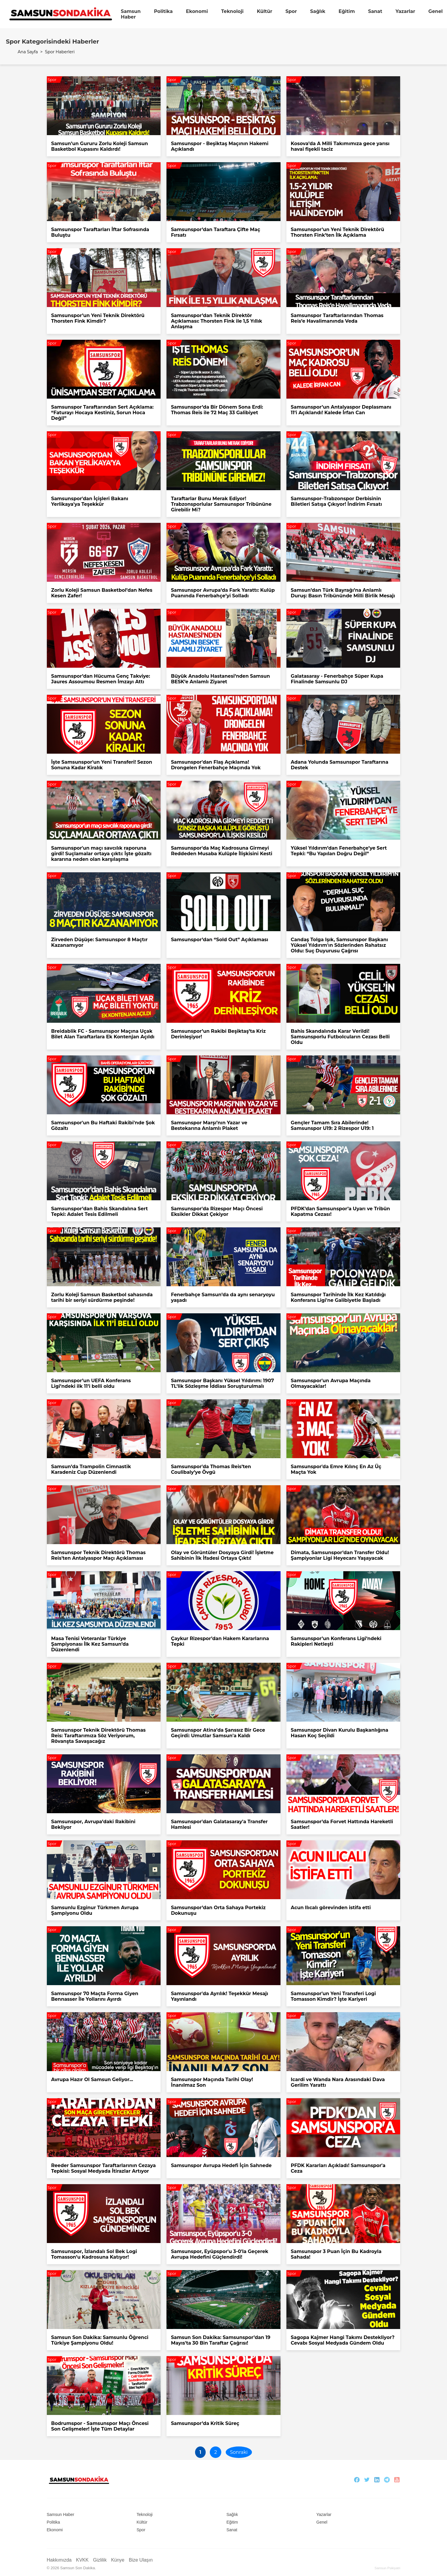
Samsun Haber (131, 14)
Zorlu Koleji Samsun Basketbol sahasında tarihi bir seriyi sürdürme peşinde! (102, 1297)
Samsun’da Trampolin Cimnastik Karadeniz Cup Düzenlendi (91, 1469)
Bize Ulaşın (141, 2559)
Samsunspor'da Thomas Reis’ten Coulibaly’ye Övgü (211, 1469)
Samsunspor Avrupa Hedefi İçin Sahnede (221, 2165)
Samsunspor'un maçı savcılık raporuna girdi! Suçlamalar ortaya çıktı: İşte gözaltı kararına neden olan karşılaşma (101, 853)
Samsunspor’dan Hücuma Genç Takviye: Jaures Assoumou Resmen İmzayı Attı (100, 678)
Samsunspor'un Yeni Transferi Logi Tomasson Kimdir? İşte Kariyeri (333, 1996)
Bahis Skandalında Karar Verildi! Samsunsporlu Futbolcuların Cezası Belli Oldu (340, 1036)
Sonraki (239, 2452)
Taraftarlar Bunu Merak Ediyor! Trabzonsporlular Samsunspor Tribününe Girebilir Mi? (221, 504)
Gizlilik (100, 2559)
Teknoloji (232, 11)
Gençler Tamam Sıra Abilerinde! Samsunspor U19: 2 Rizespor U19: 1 (332, 1125)
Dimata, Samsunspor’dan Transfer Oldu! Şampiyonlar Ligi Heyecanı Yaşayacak (340, 1555)
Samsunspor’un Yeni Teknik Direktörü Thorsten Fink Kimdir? (98, 318)
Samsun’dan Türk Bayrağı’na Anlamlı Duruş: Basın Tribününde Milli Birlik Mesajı (343, 593)
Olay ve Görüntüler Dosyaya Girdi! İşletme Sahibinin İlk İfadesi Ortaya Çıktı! (222, 1555)
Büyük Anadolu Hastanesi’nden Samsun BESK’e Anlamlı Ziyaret (220, 678)
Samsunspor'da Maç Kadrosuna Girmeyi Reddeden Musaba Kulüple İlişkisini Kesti (221, 850)
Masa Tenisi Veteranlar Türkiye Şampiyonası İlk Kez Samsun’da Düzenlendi (90, 1644)
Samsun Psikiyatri (387, 2568)
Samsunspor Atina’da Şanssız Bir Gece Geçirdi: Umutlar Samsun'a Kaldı (218, 1732)
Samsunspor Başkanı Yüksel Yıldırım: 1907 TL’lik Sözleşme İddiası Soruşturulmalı (222, 1383)
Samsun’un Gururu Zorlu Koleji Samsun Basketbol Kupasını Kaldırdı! (99, 146)
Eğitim (347, 11)
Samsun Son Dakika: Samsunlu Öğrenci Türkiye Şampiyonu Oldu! (100, 2340)
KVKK (82, 2559)
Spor (291, 11)
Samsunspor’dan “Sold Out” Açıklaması (219, 939)
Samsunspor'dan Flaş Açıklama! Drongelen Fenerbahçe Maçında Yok (215, 764)
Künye (117, 2559)
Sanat (375, 11)
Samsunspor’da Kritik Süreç (205, 2423)
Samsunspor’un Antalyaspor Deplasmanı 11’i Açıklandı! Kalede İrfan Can (341, 409)
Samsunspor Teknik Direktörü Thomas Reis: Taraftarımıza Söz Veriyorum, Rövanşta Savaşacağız (98, 1735)
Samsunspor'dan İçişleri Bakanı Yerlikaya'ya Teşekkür (89, 501)
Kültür (264, 11)
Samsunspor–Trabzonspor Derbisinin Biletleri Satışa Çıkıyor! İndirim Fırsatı (336, 501)
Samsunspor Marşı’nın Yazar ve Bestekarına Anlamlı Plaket (209, 1125)
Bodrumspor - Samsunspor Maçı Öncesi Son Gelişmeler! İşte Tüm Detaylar (100, 2426)
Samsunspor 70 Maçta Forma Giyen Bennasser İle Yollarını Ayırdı (94, 1996)
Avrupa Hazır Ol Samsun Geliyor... (92, 2079)
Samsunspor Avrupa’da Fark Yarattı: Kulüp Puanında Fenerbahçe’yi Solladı (223, 593)
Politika (163, 11)
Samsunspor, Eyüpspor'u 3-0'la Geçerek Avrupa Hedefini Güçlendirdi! (219, 2254)
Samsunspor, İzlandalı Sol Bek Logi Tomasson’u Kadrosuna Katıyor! (94, 2254)
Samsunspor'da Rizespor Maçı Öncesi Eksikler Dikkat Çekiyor (217, 1211)
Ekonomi (197, 11)
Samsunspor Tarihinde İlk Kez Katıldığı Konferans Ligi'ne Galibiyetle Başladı (338, 1297)
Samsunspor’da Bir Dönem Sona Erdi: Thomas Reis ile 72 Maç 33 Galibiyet (217, 409)
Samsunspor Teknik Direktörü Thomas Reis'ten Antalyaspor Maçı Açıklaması (98, 1555)
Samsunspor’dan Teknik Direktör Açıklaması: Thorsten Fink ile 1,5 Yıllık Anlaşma (216, 321)
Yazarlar (405, 11)
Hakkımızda (59, 2559)
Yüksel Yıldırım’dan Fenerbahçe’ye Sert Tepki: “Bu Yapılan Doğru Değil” (339, 850)
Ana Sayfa (28, 51)
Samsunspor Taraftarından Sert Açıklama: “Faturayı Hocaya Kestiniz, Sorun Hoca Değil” (102, 412)
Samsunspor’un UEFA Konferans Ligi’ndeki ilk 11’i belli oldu (91, 1383)
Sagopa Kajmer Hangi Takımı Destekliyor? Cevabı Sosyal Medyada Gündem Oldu (343, 2340)
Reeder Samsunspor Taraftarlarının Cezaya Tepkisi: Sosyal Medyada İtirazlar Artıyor (103, 2168)
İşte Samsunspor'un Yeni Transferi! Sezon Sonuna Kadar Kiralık (101, 764)
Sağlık (317, 11)
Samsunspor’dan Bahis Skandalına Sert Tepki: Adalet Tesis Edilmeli (99, 1211)
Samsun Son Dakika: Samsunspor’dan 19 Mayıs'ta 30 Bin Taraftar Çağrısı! (220, 2340)
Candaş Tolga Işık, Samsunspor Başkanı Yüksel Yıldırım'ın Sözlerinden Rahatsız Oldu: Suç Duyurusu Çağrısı (339, 945)
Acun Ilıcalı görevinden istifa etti (331, 1907)
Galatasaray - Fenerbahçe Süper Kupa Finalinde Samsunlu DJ (337, 678)
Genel (435, 11)
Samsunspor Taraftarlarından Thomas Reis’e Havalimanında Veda (337, 318)
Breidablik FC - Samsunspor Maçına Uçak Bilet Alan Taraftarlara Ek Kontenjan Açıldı (103, 1034)
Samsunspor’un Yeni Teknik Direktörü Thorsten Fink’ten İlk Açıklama (337, 232)
